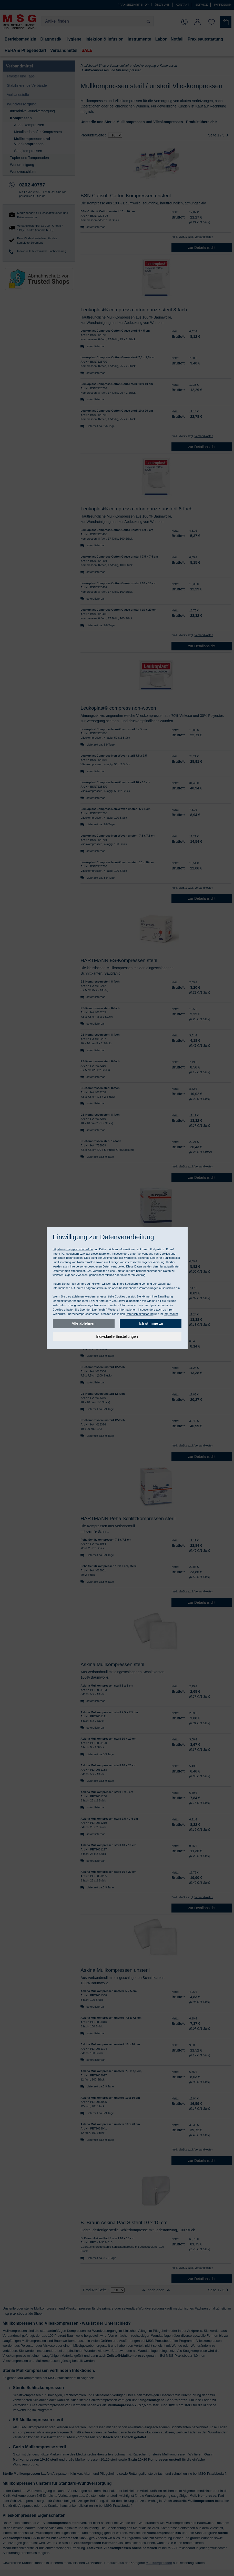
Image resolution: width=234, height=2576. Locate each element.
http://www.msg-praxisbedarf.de (73, 1249)
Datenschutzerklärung (140, 1313)
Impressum (171, 1313)
